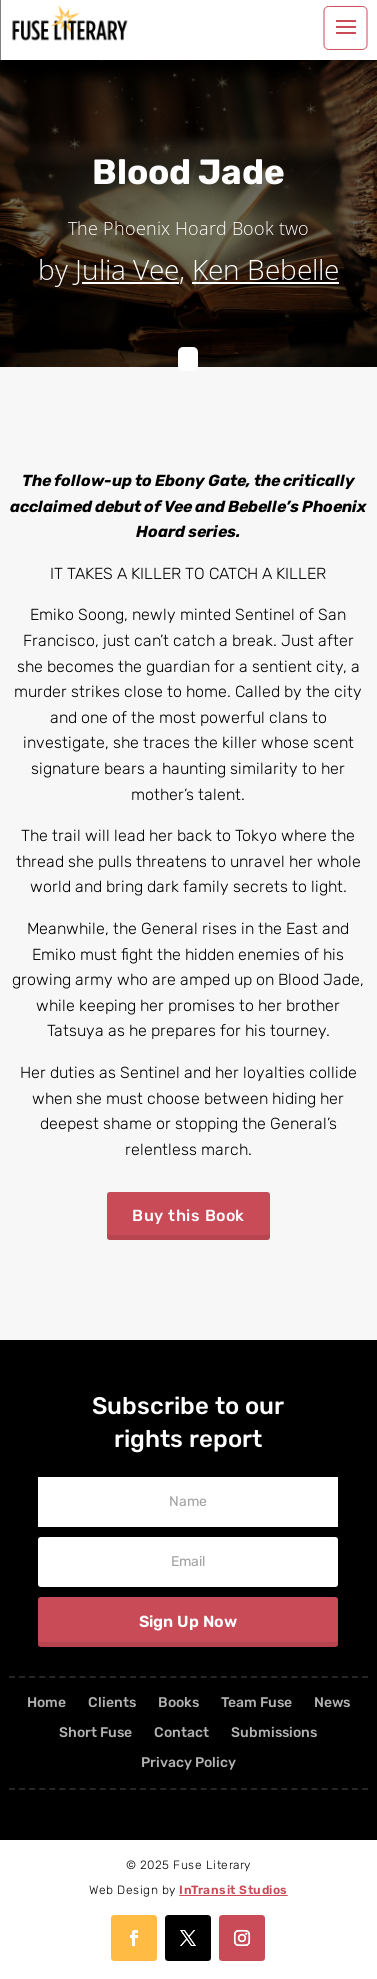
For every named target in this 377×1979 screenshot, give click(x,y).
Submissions (274, 1733)
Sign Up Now (188, 1621)
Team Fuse (256, 1703)
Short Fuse (95, 1733)
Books (178, 1703)
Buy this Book (188, 1215)
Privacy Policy (188, 1763)
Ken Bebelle (265, 269)
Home (46, 1703)
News (332, 1703)
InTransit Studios (233, 1890)
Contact (181, 1733)
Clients (112, 1703)
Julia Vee (127, 269)
